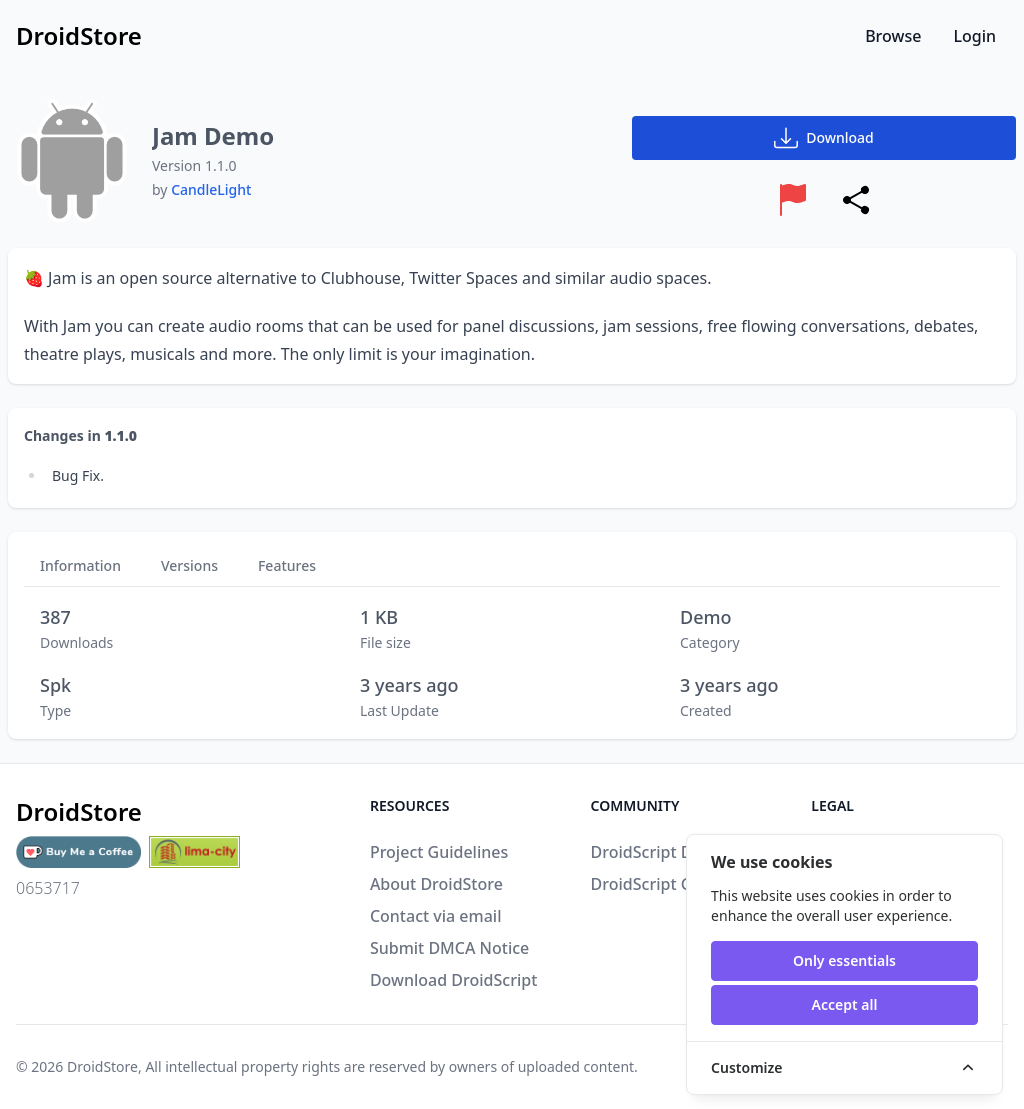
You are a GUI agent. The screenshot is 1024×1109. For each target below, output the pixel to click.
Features (287, 565)
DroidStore (102, 1066)
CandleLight (211, 189)
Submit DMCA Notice (449, 948)
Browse (893, 36)
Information (80, 565)
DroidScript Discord (665, 852)
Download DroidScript (453, 980)
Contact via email (436, 916)
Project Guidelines (439, 852)
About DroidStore (436, 884)
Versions (189, 565)
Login (974, 36)
